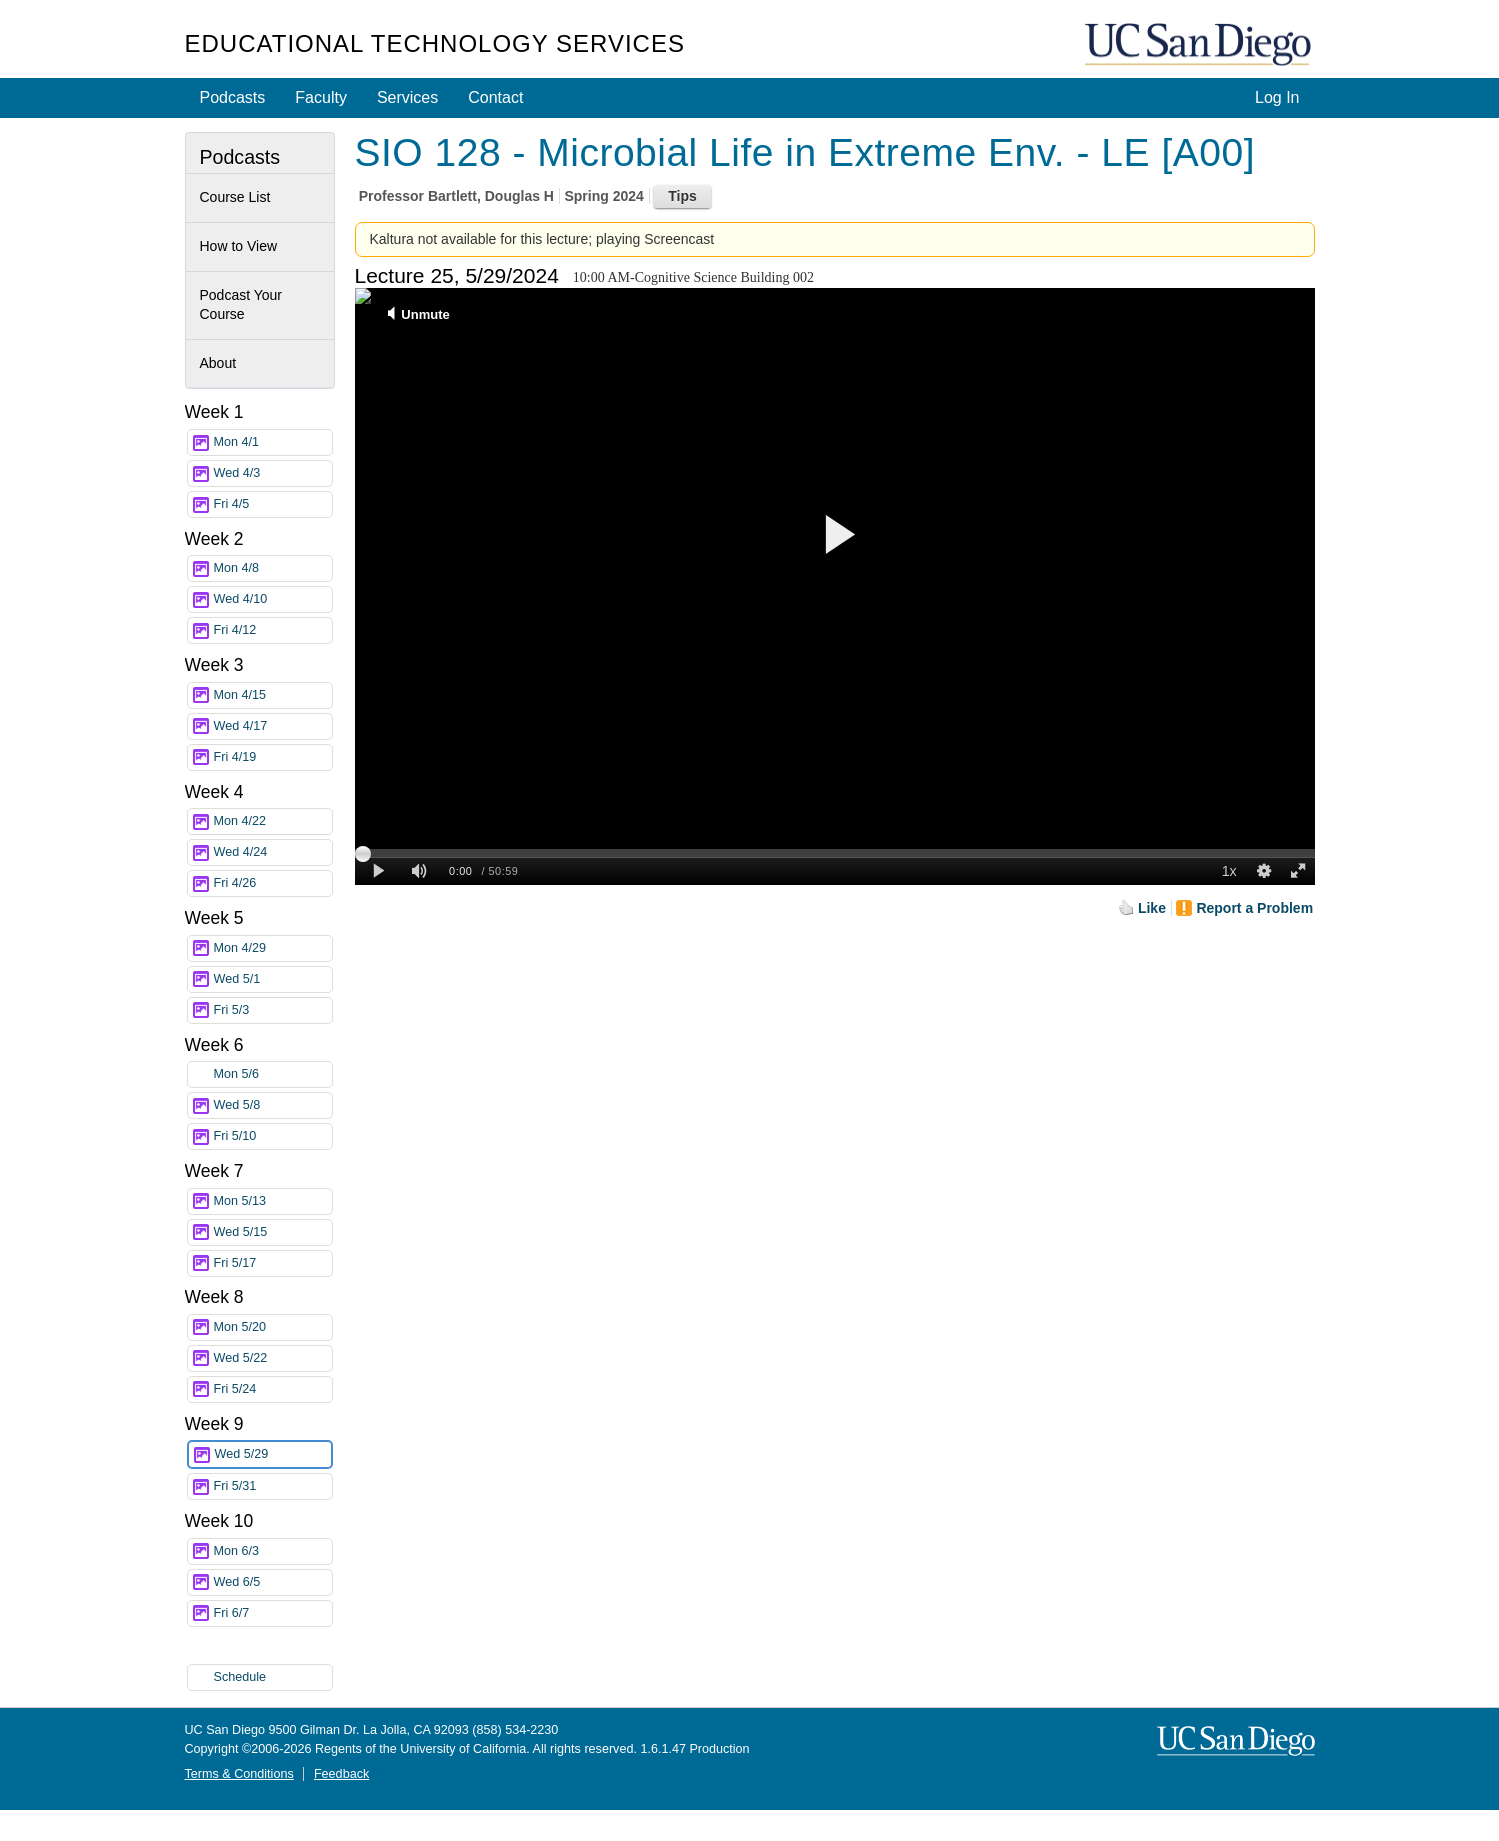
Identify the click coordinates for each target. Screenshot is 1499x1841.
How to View (239, 246)
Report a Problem (1254, 908)
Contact (495, 97)
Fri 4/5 (273, 504)
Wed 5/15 (273, 1232)
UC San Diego (1200, 45)
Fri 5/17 (273, 1263)
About (218, 363)
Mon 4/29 (273, 948)
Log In (1277, 97)
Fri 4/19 (273, 757)
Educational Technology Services (435, 43)
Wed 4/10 (273, 599)
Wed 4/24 (273, 852)
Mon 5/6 (273, 1074)
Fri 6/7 (273, 1613)
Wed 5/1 (273, 979)
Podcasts (233, 97)
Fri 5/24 (273, 1389)
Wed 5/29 (273, 1454)
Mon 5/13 (273, 1201)
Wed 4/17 (273, 726)
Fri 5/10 (273, 1136)
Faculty (321, 97)
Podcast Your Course (241, 305)
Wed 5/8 (273, 1105)
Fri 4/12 (273, 630)
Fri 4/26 (273, 883)
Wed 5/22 (273, 1358)
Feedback (341, 1774)
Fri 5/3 (273, 1010)
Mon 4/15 (273, 695)
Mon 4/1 (273, 442)
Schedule (240, 1677)
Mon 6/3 (273, 1551)
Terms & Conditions (239, 1774)
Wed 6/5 (273, 1582)
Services (407, 97)
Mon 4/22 (273, 821)
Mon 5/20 (273, 1327)
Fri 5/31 (273, 1486)
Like (1152, 908)
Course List (235, 197)
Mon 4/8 (273, 568)
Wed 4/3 (273, 473)
